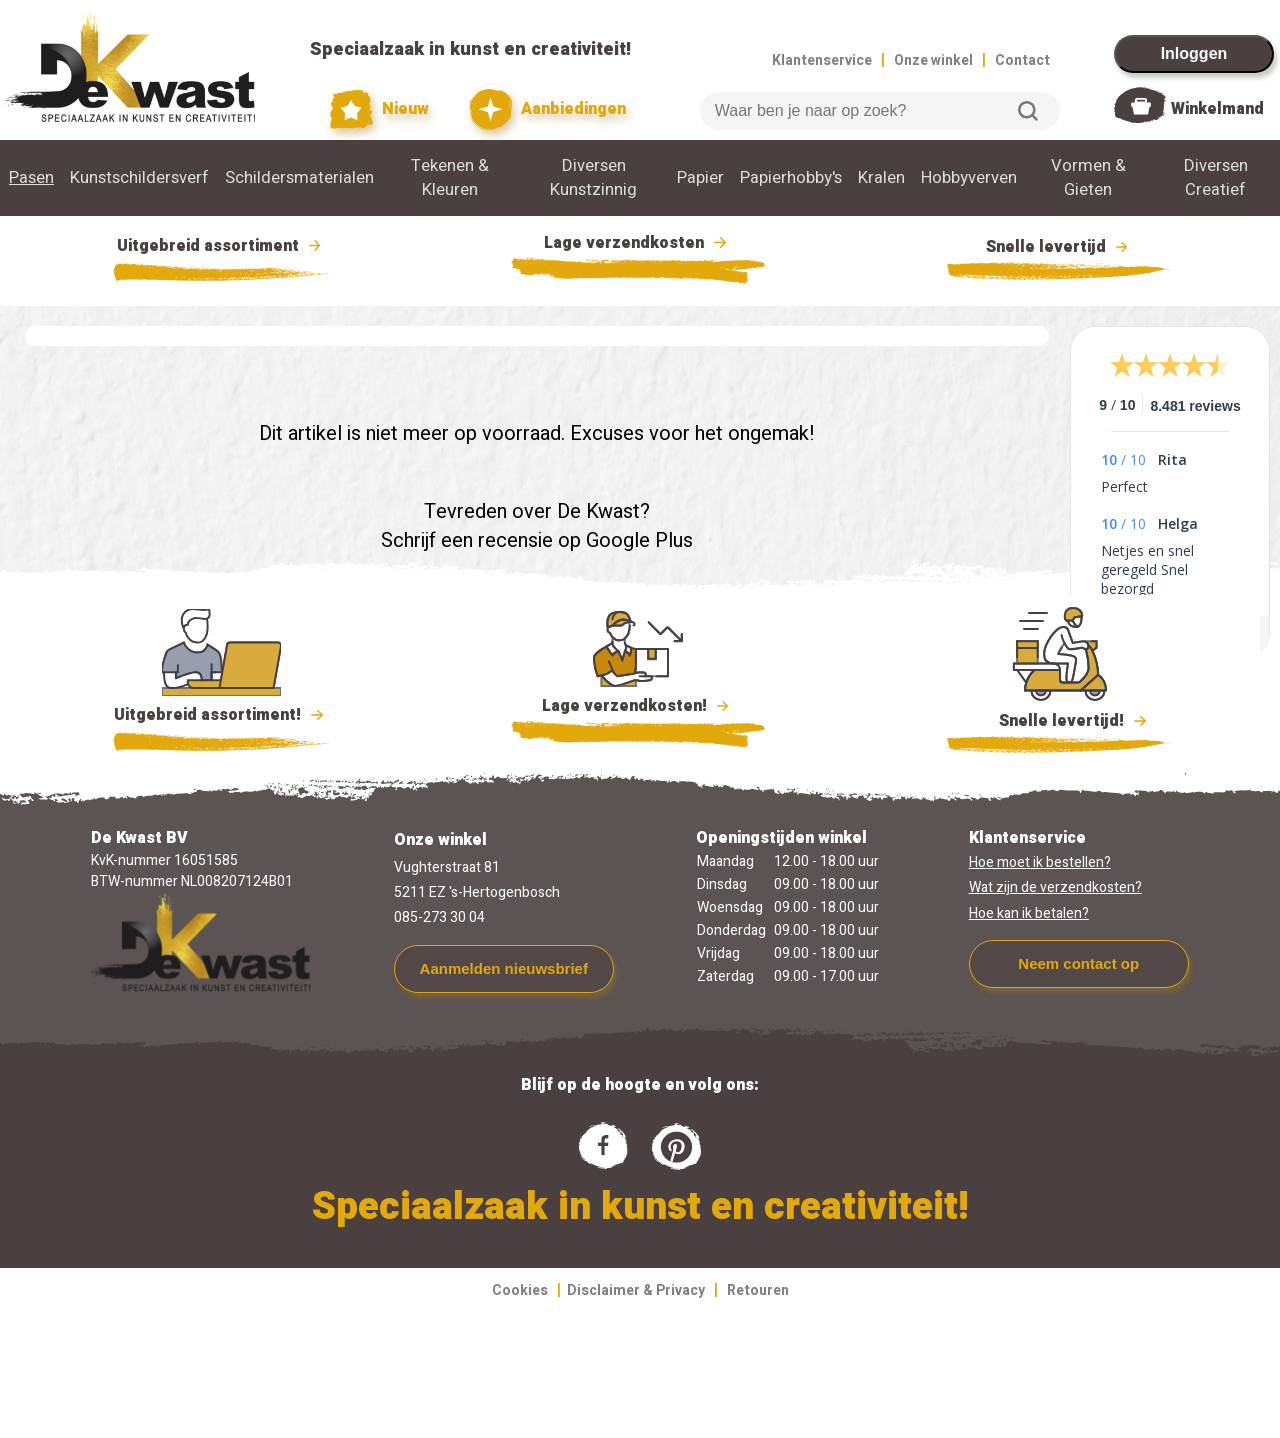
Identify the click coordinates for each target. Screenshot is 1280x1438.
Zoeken (1028, 111)
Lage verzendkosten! (638, 709)
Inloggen (1194, 53)
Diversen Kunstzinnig (593, 178)
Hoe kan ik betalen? (1029, 913)
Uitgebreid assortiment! (221, 715)
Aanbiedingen (547, 109)
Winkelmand (1217, 109)
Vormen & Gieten (1088, 178)
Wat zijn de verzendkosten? (1055, 887)
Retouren (758, 1290)
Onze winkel (933, 60)
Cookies (520, 1290)
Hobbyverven (969, 178)
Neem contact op (1078, 963)
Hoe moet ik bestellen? (1040, 862)
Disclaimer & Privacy (636, 1290)
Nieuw (380, 109)
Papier (700, 178)
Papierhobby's (791, 178)
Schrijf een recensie (467, 540)
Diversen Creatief (1216, 178)
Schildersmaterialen (299, 178)
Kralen (881, 178)
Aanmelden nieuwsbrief (504, 968)
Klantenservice (822, 60)
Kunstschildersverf (139, 178)
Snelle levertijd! (1059, 719)
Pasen (31, 178)
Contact (1022, 60)
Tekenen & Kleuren (450, 178)
